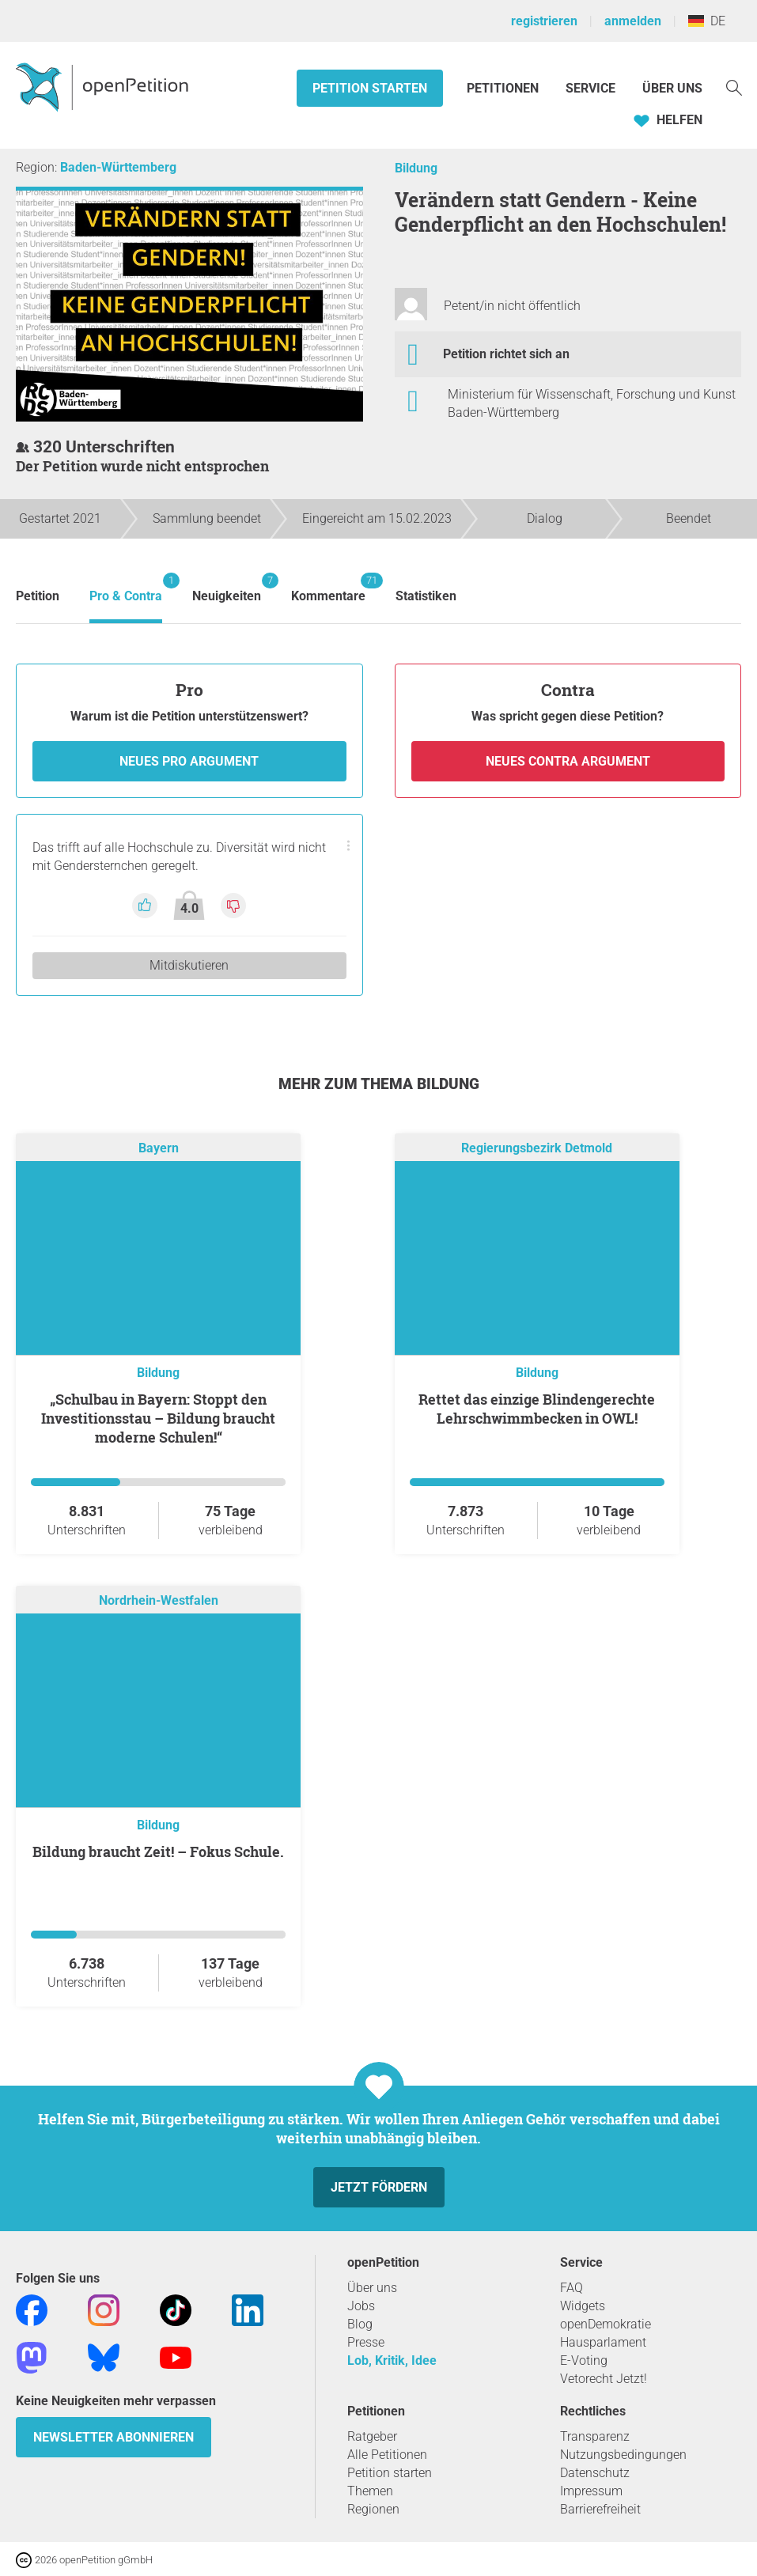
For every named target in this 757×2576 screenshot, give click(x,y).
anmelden (632, 20)
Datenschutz (595, 2472)
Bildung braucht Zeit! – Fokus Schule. (158, 1851)
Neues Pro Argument (189, 761)
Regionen (373, 2509)
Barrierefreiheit (600, 2509)
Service (590, 88)
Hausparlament (603, 2342)
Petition (37, 595)
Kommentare (328, 588)
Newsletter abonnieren (113, 2437)
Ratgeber (372, 2436)
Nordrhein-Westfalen (158, 1600)
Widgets (582, 2305)
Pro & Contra (125, 588)
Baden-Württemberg (118, 167)
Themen (370, 2490)
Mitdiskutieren (189, 965)
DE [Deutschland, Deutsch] (706, 20)
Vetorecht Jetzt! (603, 2378)
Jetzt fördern (379, 2187)
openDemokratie (605, 2324)
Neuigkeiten (226, 588)
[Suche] (734, 87)
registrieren (544, 20)
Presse (365, 2342)
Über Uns (672, 88)
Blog (360, 2324)
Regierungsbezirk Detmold (536, 1148)
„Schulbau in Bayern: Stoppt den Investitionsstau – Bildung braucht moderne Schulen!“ (158, 1418)
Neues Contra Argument (568, 761)
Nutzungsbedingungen (623, 2454)
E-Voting (583, 2360)
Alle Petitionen (387, 2454)
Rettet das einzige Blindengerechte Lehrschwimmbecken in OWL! (536, 1409)
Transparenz (595, 2436)
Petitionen (504, 88)
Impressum (591, 2490)
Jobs (361, 2305)
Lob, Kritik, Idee (392, 2360)
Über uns (372, 2287)
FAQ (571, 2287)
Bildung (416, 168)
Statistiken (426, 595)
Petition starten (369, 88)
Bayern (158, 1148)
